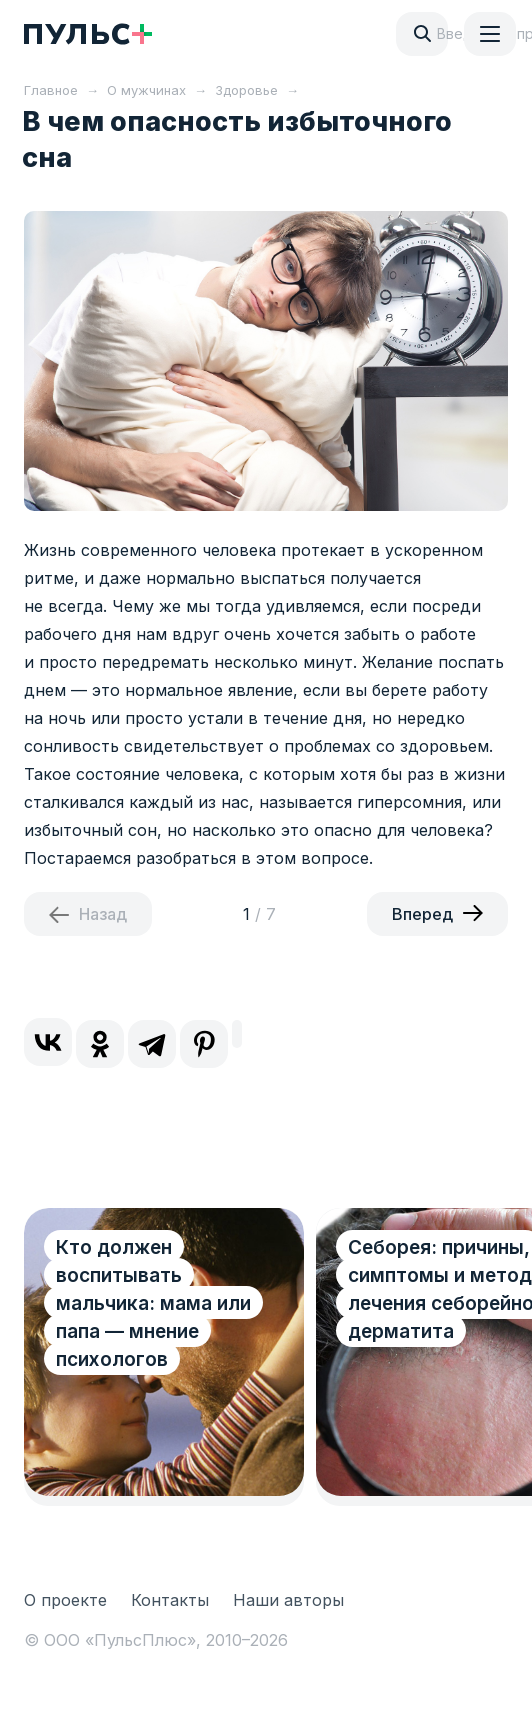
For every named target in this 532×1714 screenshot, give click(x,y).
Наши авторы (288, 1600)
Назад (103, 914)
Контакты (170, 1600)
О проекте (65, 1600)
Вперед (422, 914)
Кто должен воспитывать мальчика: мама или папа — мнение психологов (153, 1303)
